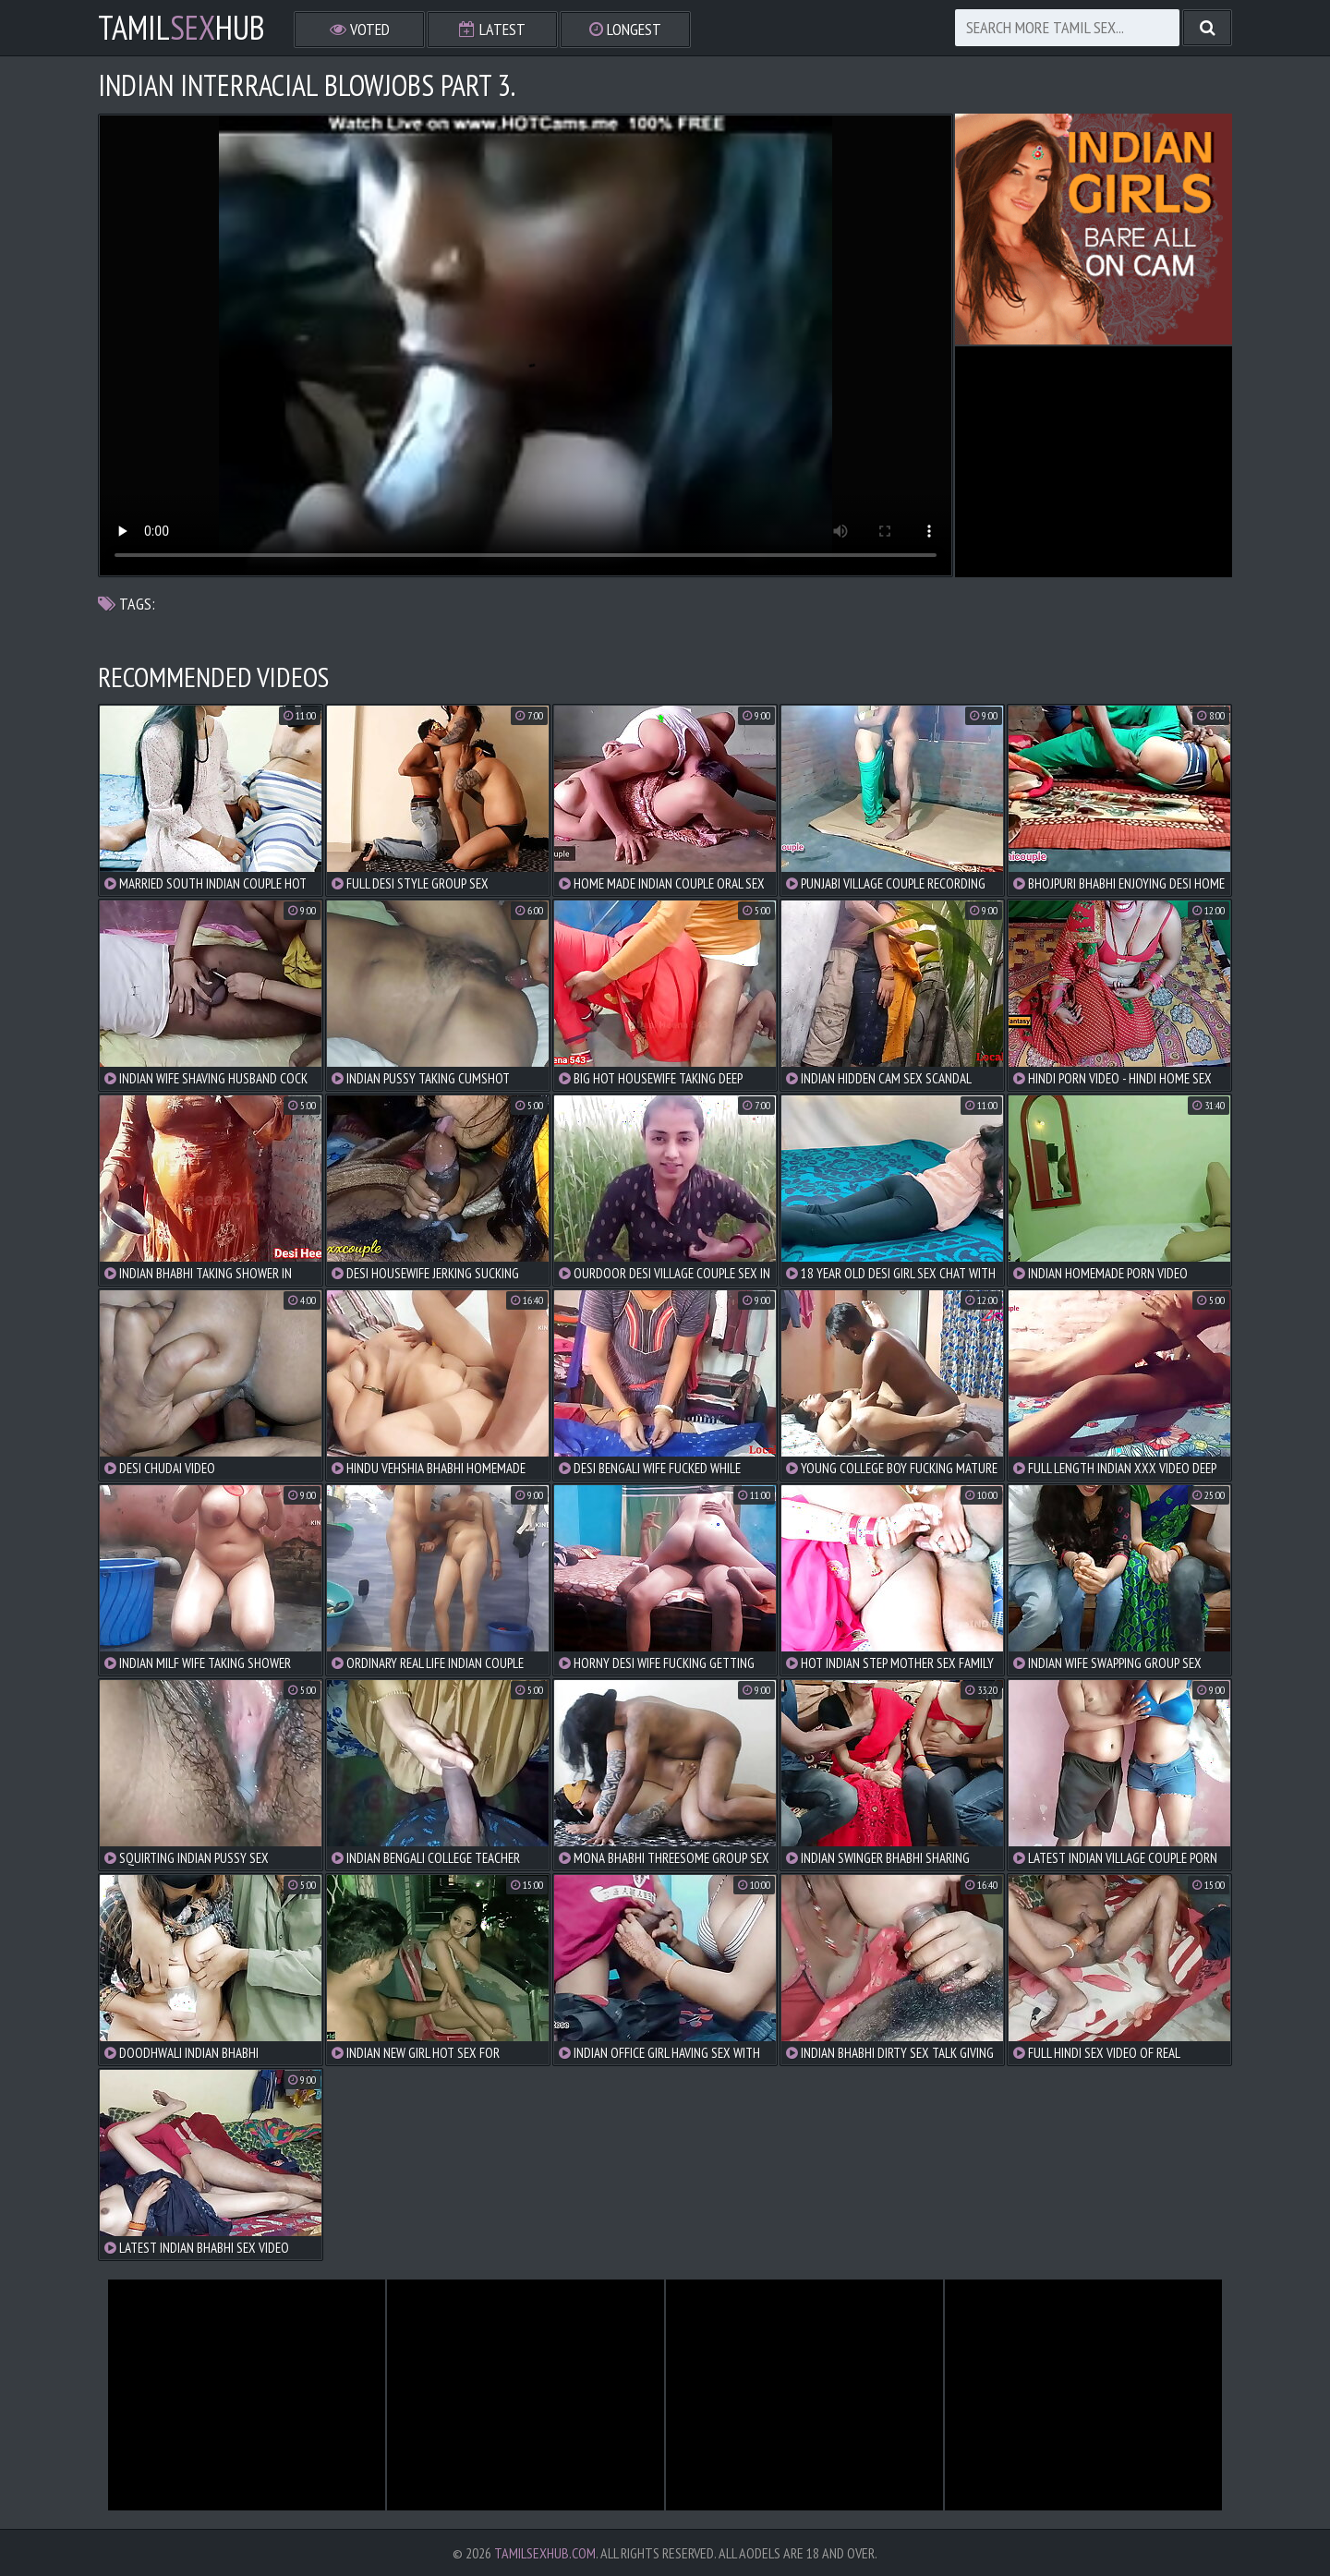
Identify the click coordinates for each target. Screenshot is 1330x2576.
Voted (360, 29)
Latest (492, 29)
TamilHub (181, 27)
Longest (625, 29)
